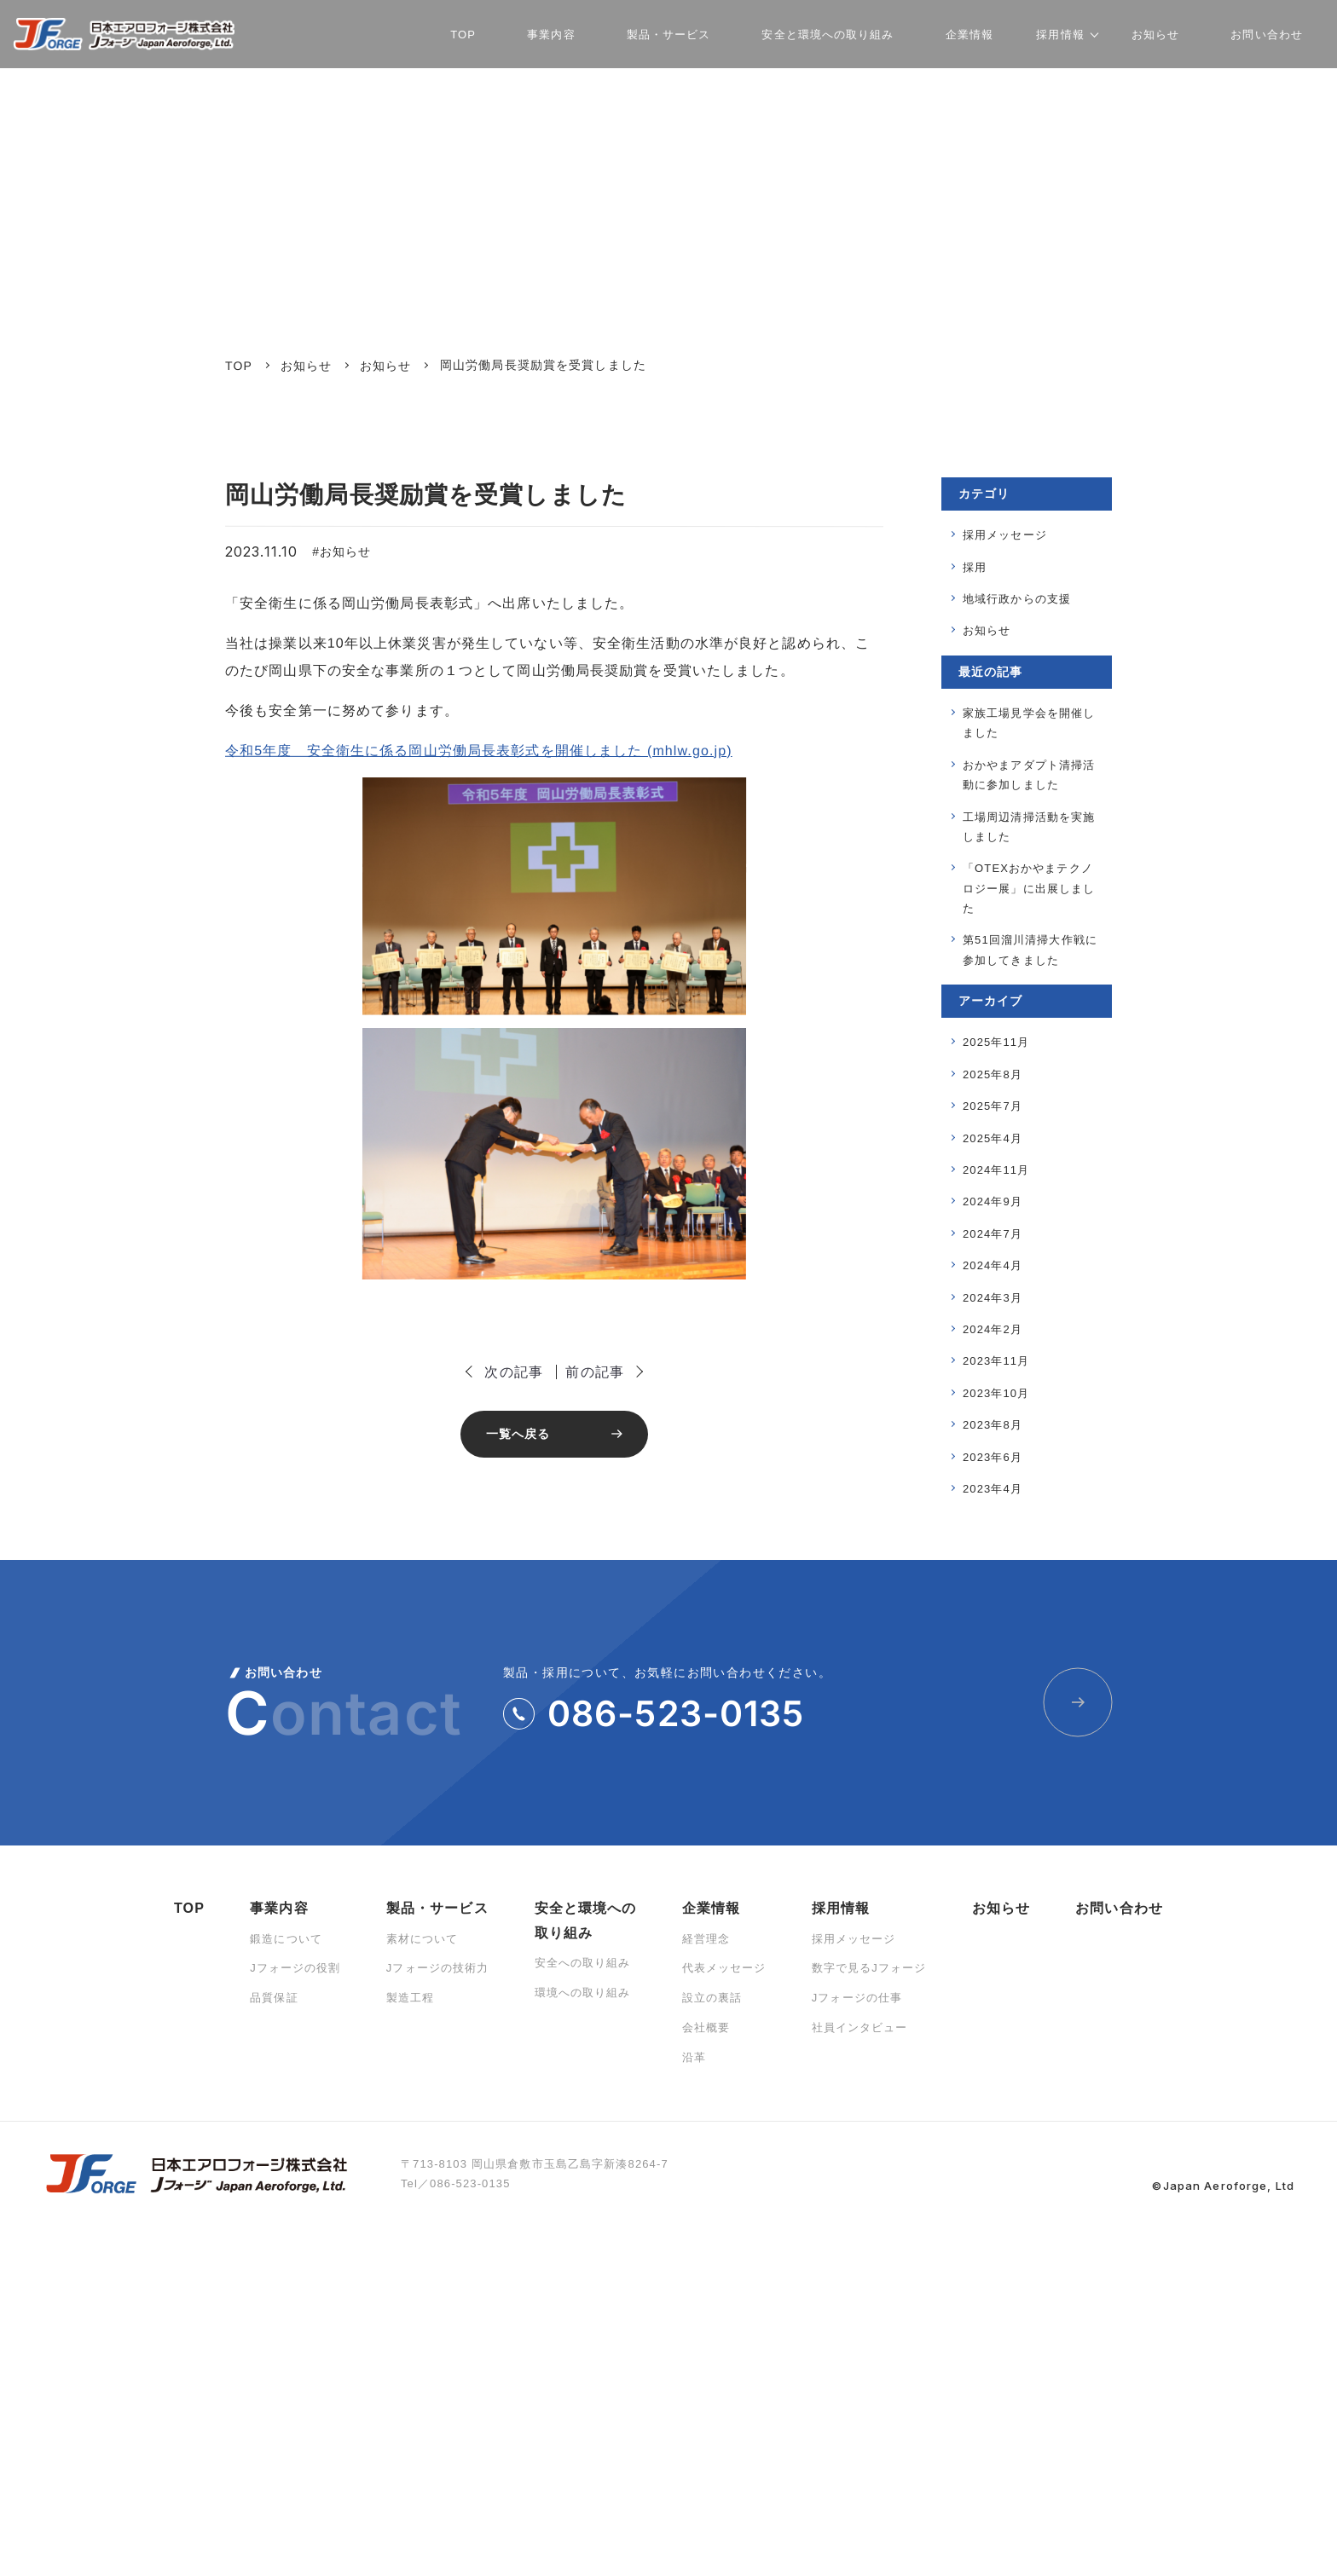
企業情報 (711, 1908)
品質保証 (274, 1997)
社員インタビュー (860, 2027)
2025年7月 (992, 1106)
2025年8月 (992, 1074)
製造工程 (410, 1997)
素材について (422, 1938)
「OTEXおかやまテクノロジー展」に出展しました (1029, 888)
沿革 (694, 2057)
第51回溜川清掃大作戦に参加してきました (1030, 949)
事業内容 (279, 1908)
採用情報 (841, 1908)
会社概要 (706, 2027)
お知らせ (345, 551)
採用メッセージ (1005, 534)
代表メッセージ (724, 1967)
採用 (975, 567)
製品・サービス (437, 1908)
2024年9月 (992, 1201)
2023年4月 (992, 1488)
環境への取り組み (583, 1992)
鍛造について (286, 1938)
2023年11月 (996, 1360)
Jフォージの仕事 (857, 1997)
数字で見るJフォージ (869, 1967)
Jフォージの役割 (295, 1967)
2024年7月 (992, 1233)
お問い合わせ (1119, 1908)
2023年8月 (992, 1424)
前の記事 (594, 1372)
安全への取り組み (583, 1962)
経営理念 (706, 1938)
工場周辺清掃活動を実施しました (1029, 827)
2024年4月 (992, 1265)
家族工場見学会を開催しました (1029, 723)
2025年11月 (996, 1042)
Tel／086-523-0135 (456, 2183)
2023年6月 (992, 1457)
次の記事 (513, 1372)
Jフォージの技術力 (437, 1967)
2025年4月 (992, 1138)
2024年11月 (996, 1170)
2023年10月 (996, 1393)
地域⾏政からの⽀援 (1017, 598)
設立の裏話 (712, 1997)
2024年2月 (992, 1329)
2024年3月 (992, 1297)
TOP (189, 1908)
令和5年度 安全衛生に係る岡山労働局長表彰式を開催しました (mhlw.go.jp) (478, 750)
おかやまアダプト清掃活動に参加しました (1029, 775)
